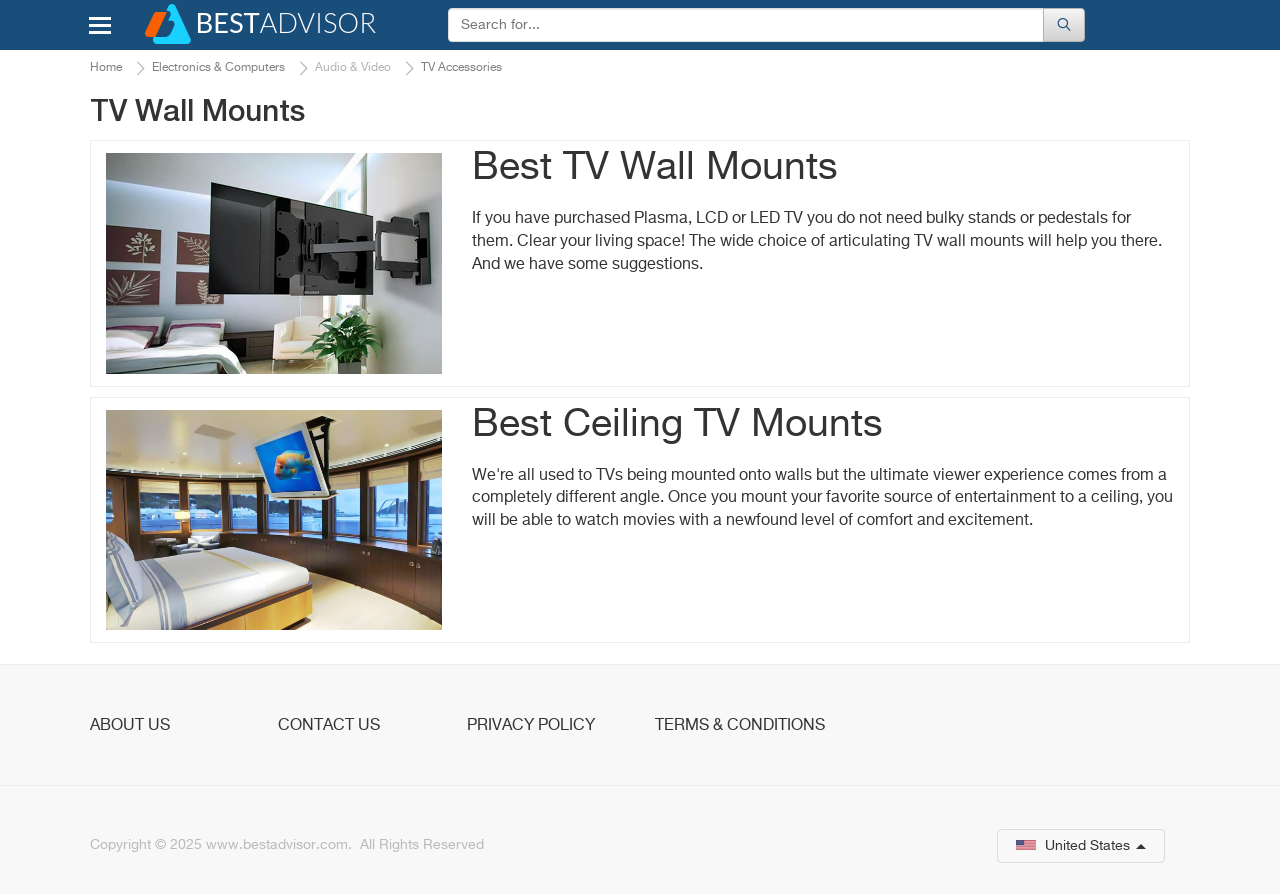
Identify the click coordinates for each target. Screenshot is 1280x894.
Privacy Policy (531, 726)
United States (1081, 846)
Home (106, 68)
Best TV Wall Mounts (655, 168)
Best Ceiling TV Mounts (677, 425)
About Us (130, 726)
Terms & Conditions (740, 726)
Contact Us (329, 726)
